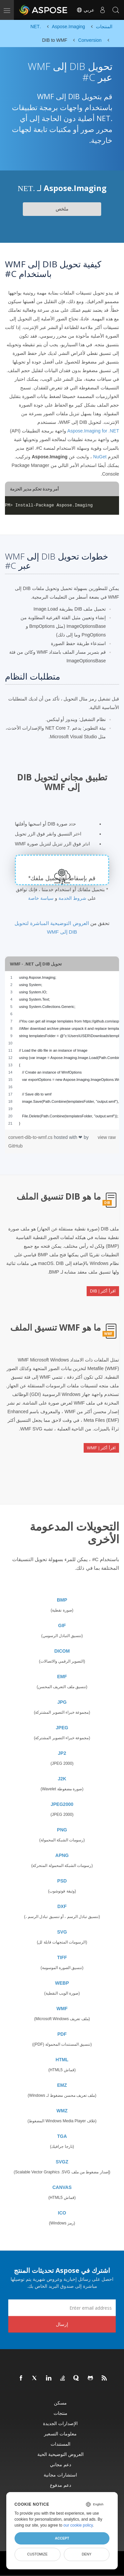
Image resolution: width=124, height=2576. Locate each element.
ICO (62, 2212)
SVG (62, 1932)
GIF (62, 1625)
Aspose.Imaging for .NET (93, 430)
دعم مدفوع (60, 2485)
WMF (62, 2008)
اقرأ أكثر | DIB (103, 1290)
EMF (62, 1676)
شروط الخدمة (72, 898)
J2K (62, 1778)
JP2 (62, 1753)
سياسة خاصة (41, 898)
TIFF (62, 1957)
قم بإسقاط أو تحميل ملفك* (62, 878)
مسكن (60, 2403)
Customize (37, 2554)
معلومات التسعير (60, 2433)
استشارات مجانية (60, 2475)
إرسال (62, 2324)
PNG (62, 1829)
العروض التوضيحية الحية (60, 2454)
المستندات (60, 2444)
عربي (85, 10)
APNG (61, 1855)
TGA (62, 2136)
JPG (61, 1702)
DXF (62, 1906)
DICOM (62, 1651)
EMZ (62, 2085)
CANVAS (61, 2187)
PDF (62, 2034)
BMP (62, 1600)
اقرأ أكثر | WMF (101, 1447)
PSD (62, 1880)
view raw (107, 1137)
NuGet (99, 456)
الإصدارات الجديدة (60, 2423)
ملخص (62, 209)
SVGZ (62, 2161)
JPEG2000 (62, 1804)
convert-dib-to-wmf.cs (31, 1137)
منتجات (60, 2413)
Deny (86, 2554)
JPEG (62, 1727)
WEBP (62, 1983)
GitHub (15, 1146)
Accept (62, 2538)
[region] (62, 1050)
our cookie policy (78, 2525)
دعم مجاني (60, 2464)
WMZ (62, 2110)
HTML (62, 2059)
